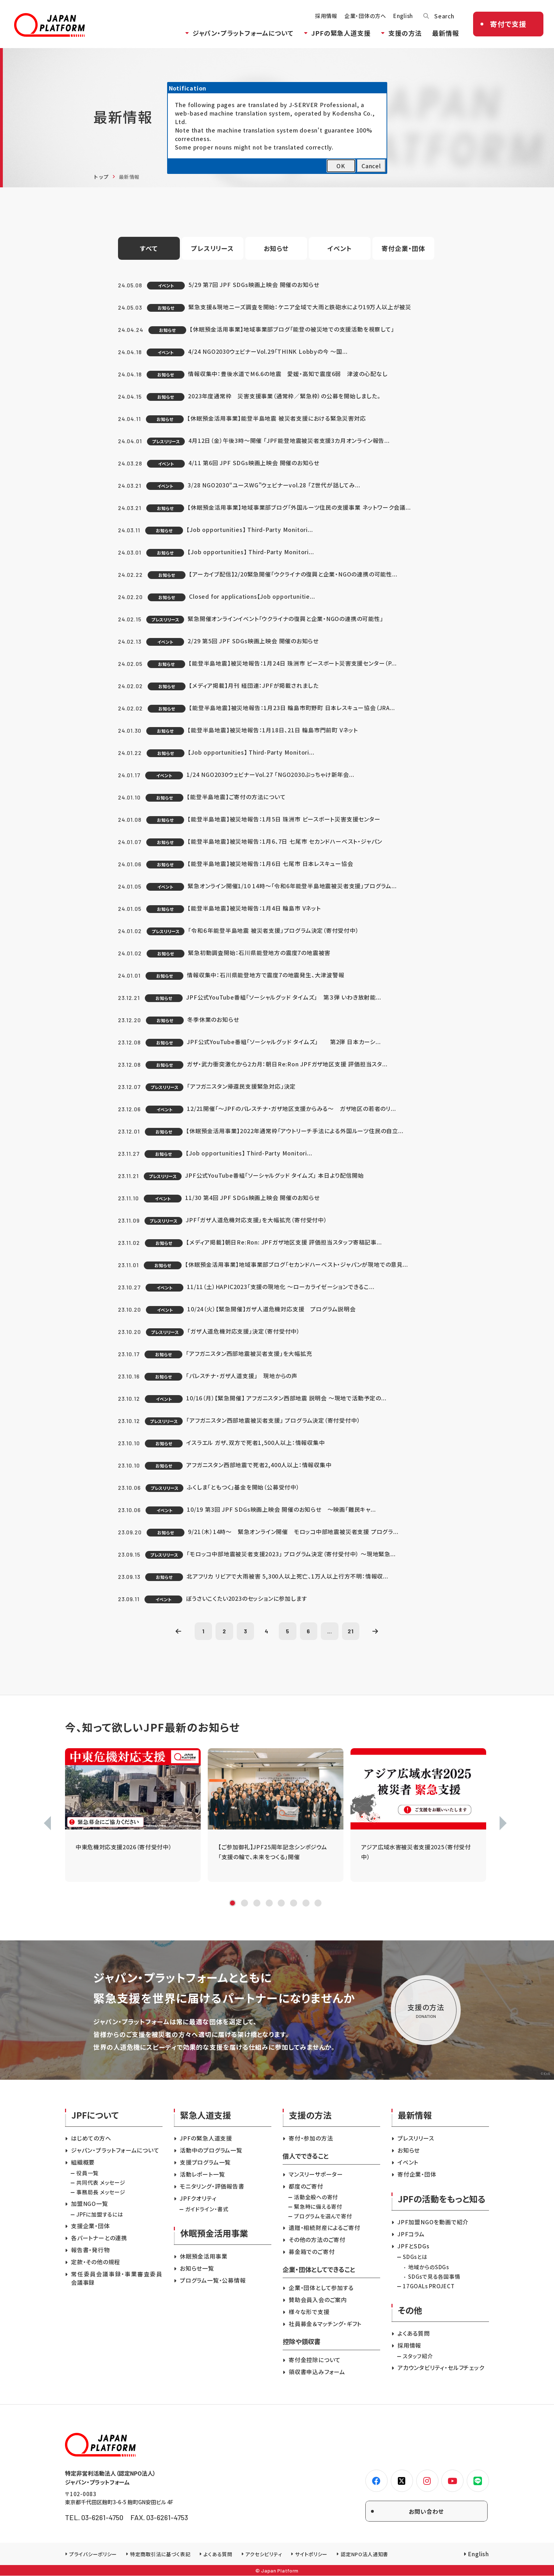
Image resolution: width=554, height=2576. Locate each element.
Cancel (371, 166)
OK (340, 166)
